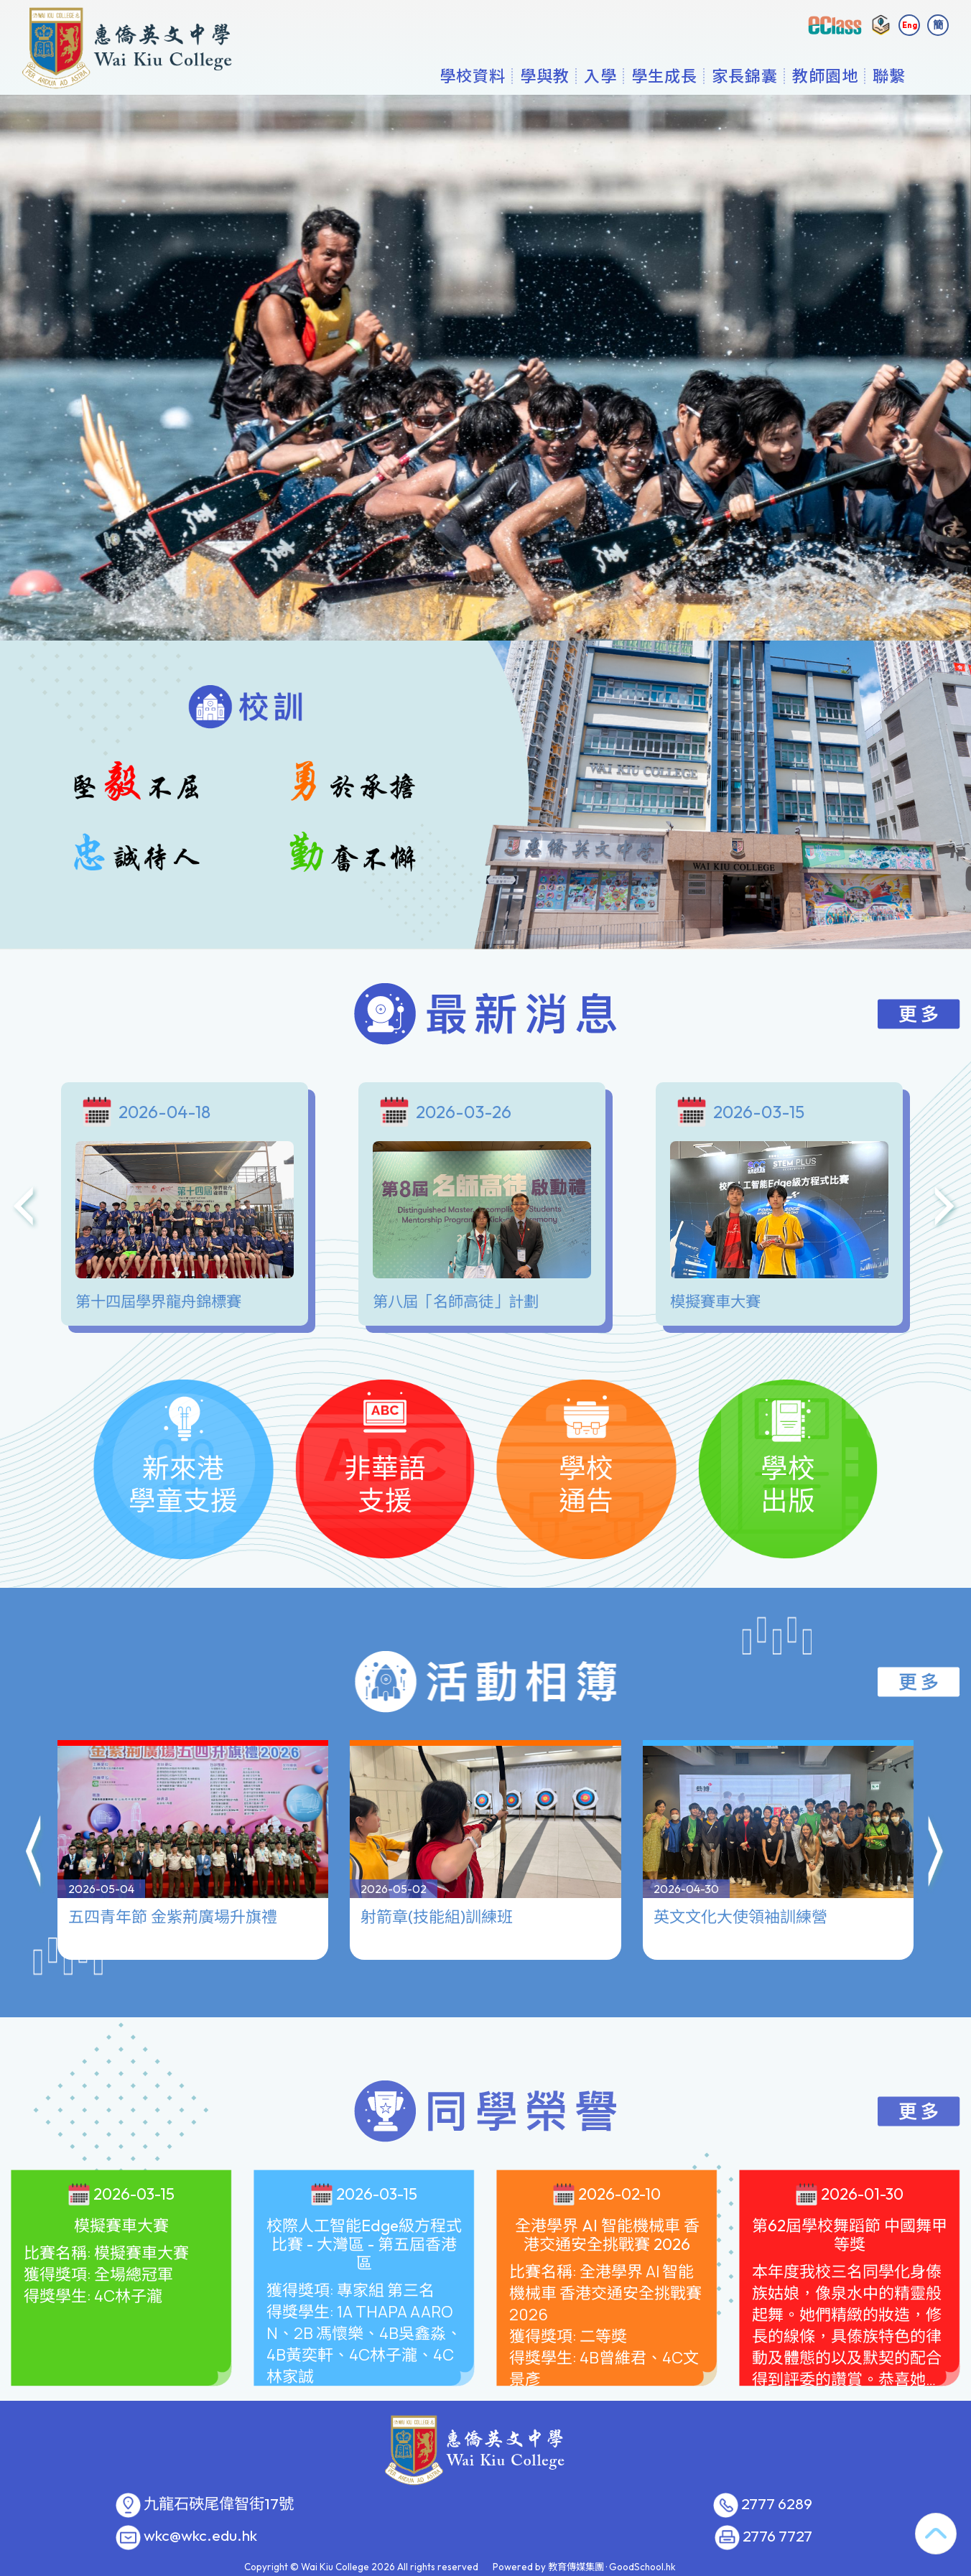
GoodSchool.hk (642, 2566)
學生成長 (664, 75)
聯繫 (889, 75)
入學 (600, 75)
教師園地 (825, 75)
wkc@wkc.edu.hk (200, 2535)
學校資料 (473, 75)
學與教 (545, 75)
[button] (34, 1792)
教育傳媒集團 (576, 2566)
